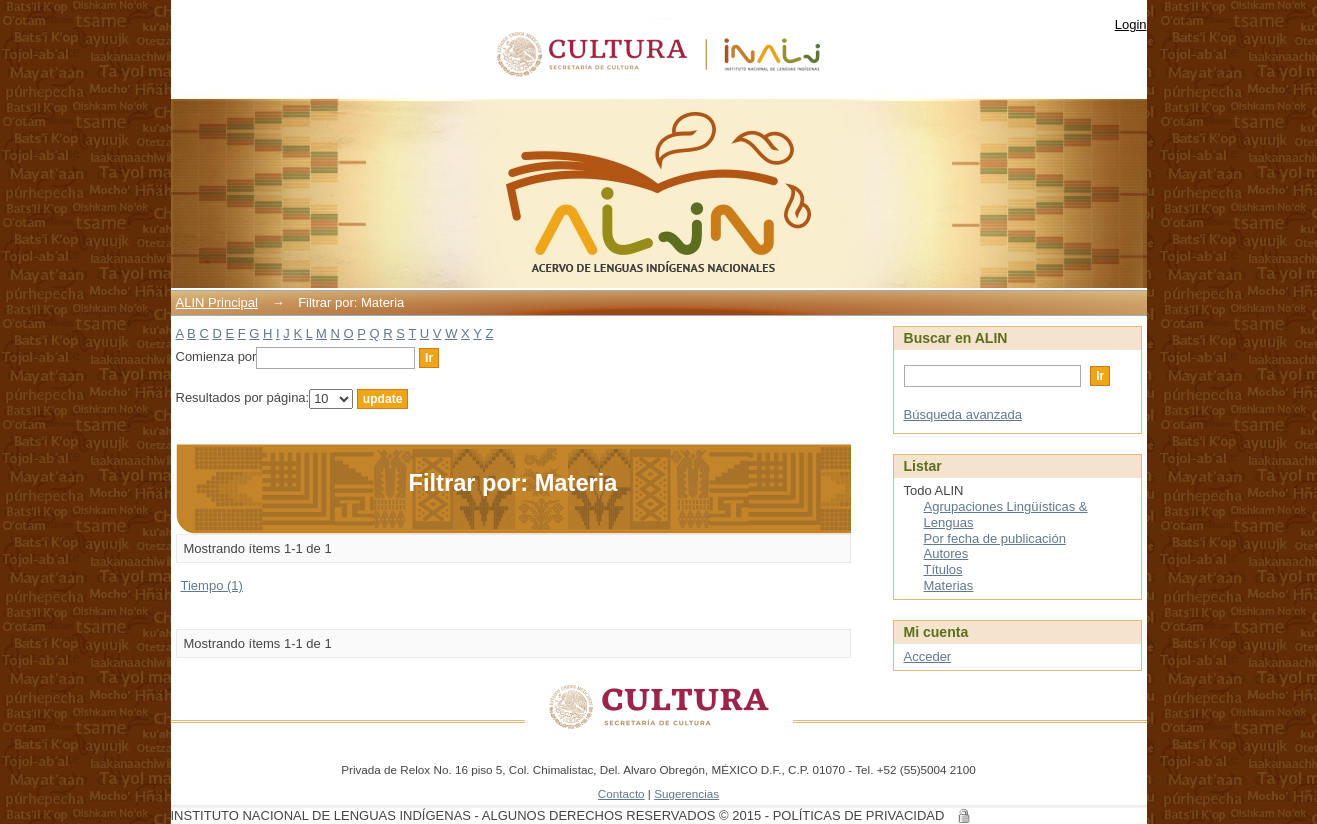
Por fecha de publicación (995, 538)
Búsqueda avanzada (963, 414)
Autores (946, 553)
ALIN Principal (217, 302)
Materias (949, 585)
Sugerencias (686, 793)
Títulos (943, 569)
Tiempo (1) (212, 585)
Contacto (621, 793)
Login (1131, 24)
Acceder (928, 656)
